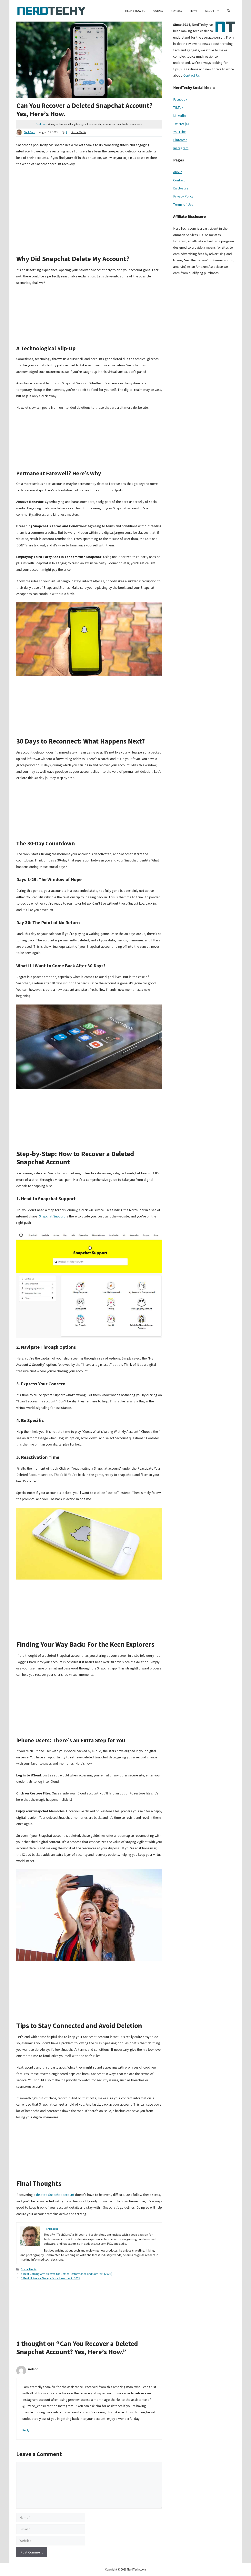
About (214, 11)
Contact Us (191, 75)
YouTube (179, 132)
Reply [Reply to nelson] (25, 2430)
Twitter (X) (181, 123)
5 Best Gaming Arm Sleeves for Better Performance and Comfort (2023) (66, 2274)
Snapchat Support (52, 1216)
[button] (228, 11)
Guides (158, 11)
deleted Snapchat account (55, 2194)
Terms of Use (183, 204)
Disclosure (180, 188)
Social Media (78, 132)
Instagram (180, 148)
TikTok (178, 107)
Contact (179, 180)
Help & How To (135, 11)
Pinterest (180, 140)
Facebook (180, 99)
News (193, 11)
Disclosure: (41, 124)
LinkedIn (179, 115)
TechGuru (29, 132)
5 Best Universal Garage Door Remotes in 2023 (50, 2278)
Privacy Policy (183, 196)
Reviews (176, 11)
